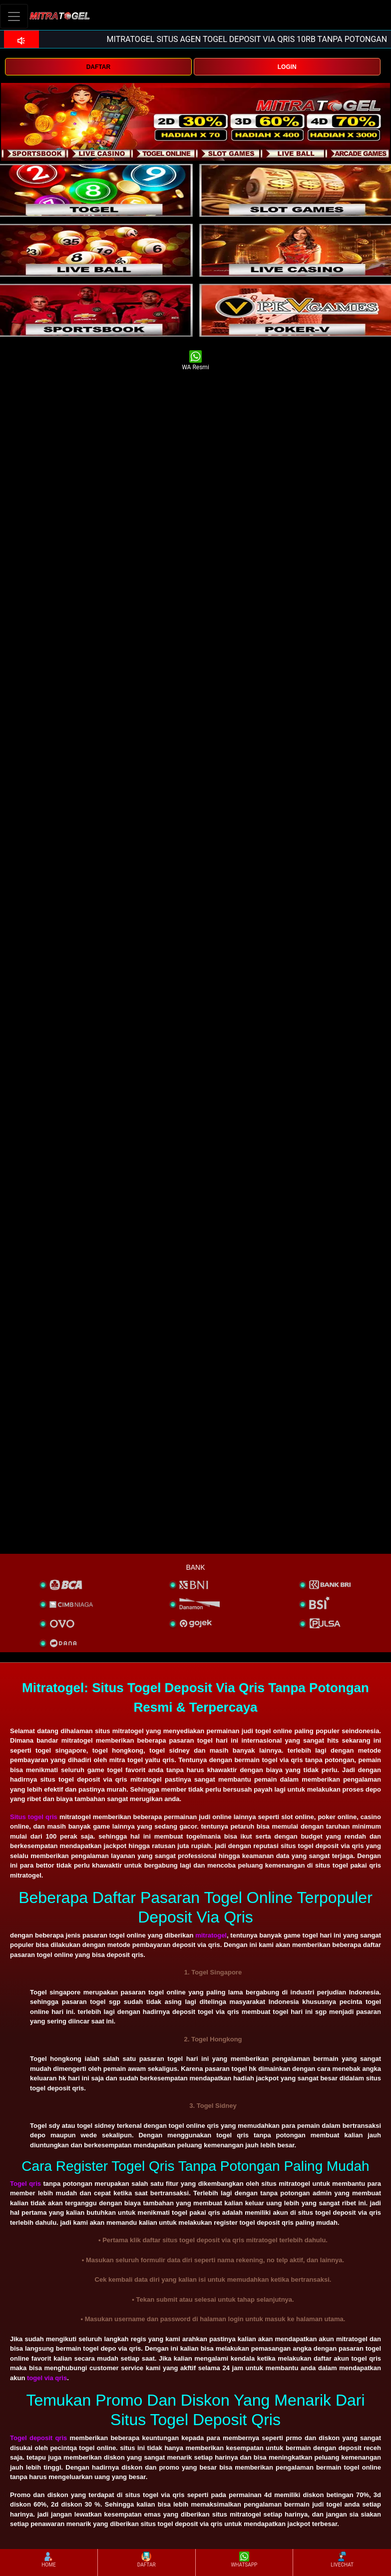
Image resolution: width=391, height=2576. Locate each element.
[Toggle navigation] (14, 16)
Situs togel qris (33, 1817)
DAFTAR (98, 66)
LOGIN (287, 66)
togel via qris (47, 2378)
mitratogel (211, 1935)
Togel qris (25, 2183)
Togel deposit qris (38, 2438)
